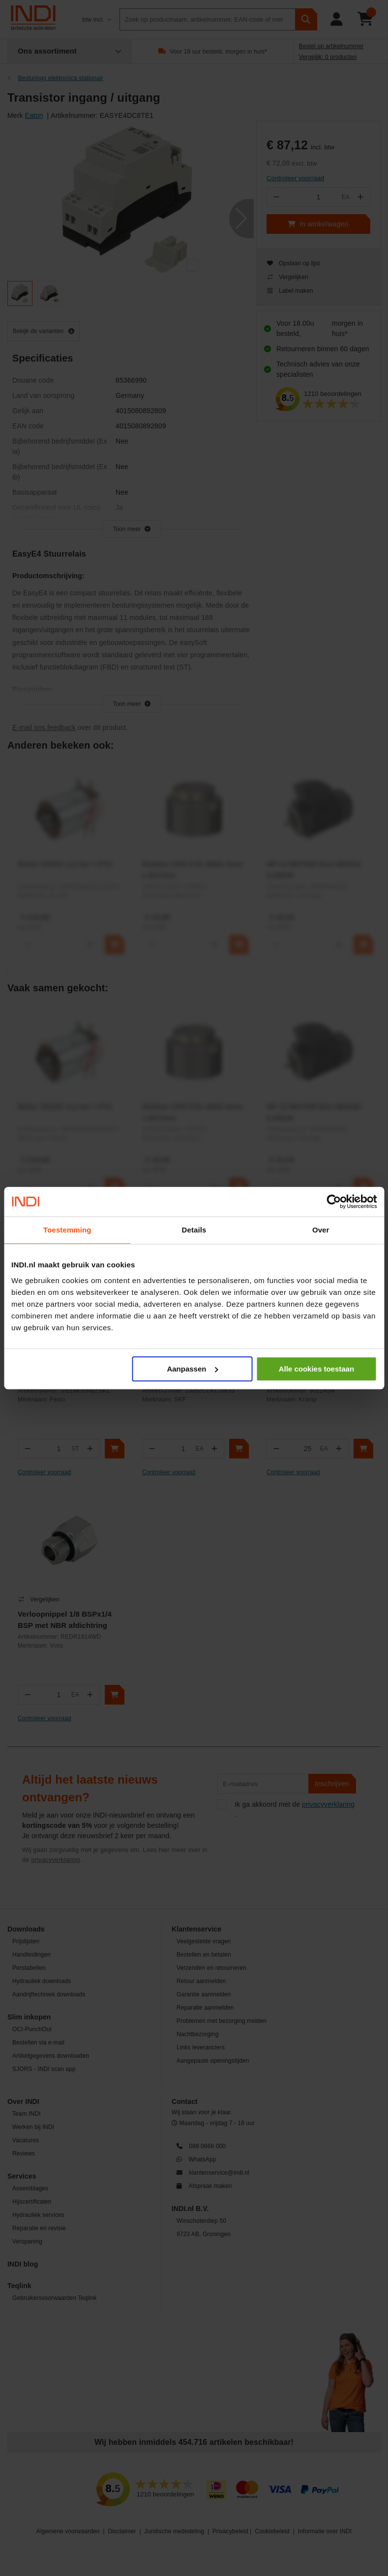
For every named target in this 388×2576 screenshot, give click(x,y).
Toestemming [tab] (67, 1230)
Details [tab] (194, 1230)
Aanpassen (192, 1369)
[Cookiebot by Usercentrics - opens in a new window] (334, 1201)
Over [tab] (320, 1230)
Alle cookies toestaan (316, 1369)
